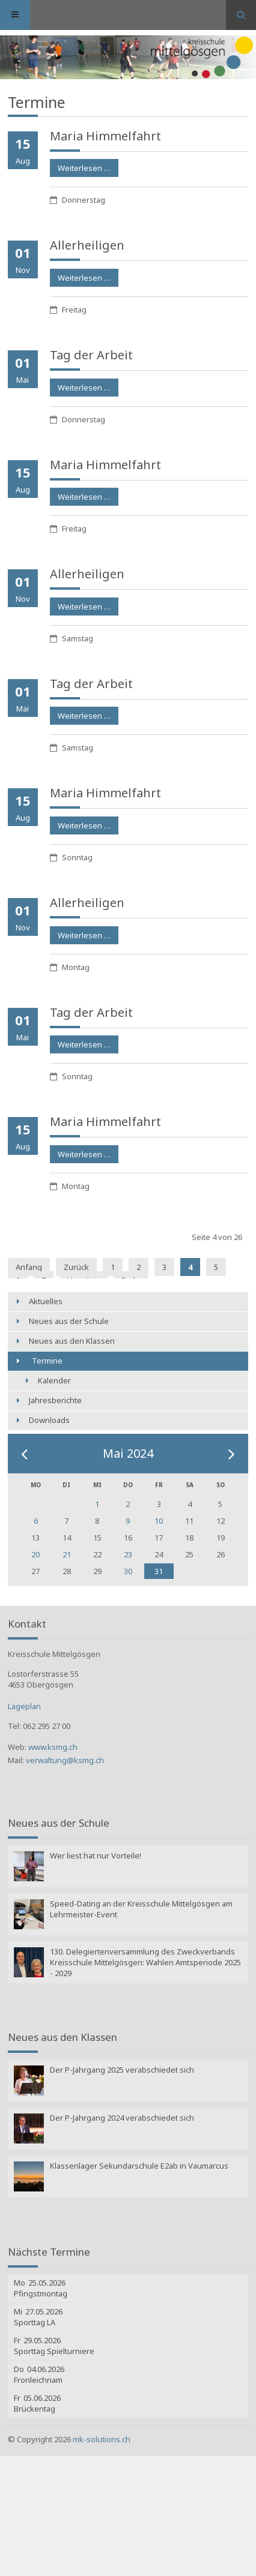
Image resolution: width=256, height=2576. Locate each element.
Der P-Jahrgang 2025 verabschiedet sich (122, 2069)
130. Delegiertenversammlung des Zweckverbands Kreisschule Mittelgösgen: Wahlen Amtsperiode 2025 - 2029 (145, 1962)
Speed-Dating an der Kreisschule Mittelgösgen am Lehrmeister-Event (141, 1909)
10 (158, 1520)
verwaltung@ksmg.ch (65, 1760)
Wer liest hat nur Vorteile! (95, 1855)
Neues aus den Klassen (72, 1340)
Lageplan (24, 1706)
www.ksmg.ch (53, 1747)
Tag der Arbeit (91, 355)
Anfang (29, 1267)
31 (158, 1571)
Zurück (76, 1267)
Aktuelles (45, 1301)
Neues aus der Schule (69, 1321)
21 (66, 1554)
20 (35, 1554)
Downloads (49, 1420)
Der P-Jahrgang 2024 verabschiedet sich (122, 2117)
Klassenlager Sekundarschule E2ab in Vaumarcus (139, 2165)
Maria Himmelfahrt (105, 136)
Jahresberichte (55, 1400)
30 (128, 1571)
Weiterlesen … (80, 166)
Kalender (54, 1380)
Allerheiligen (87, 245)
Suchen (241, 15)
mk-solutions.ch (101, 2439)
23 (128, 1554)
